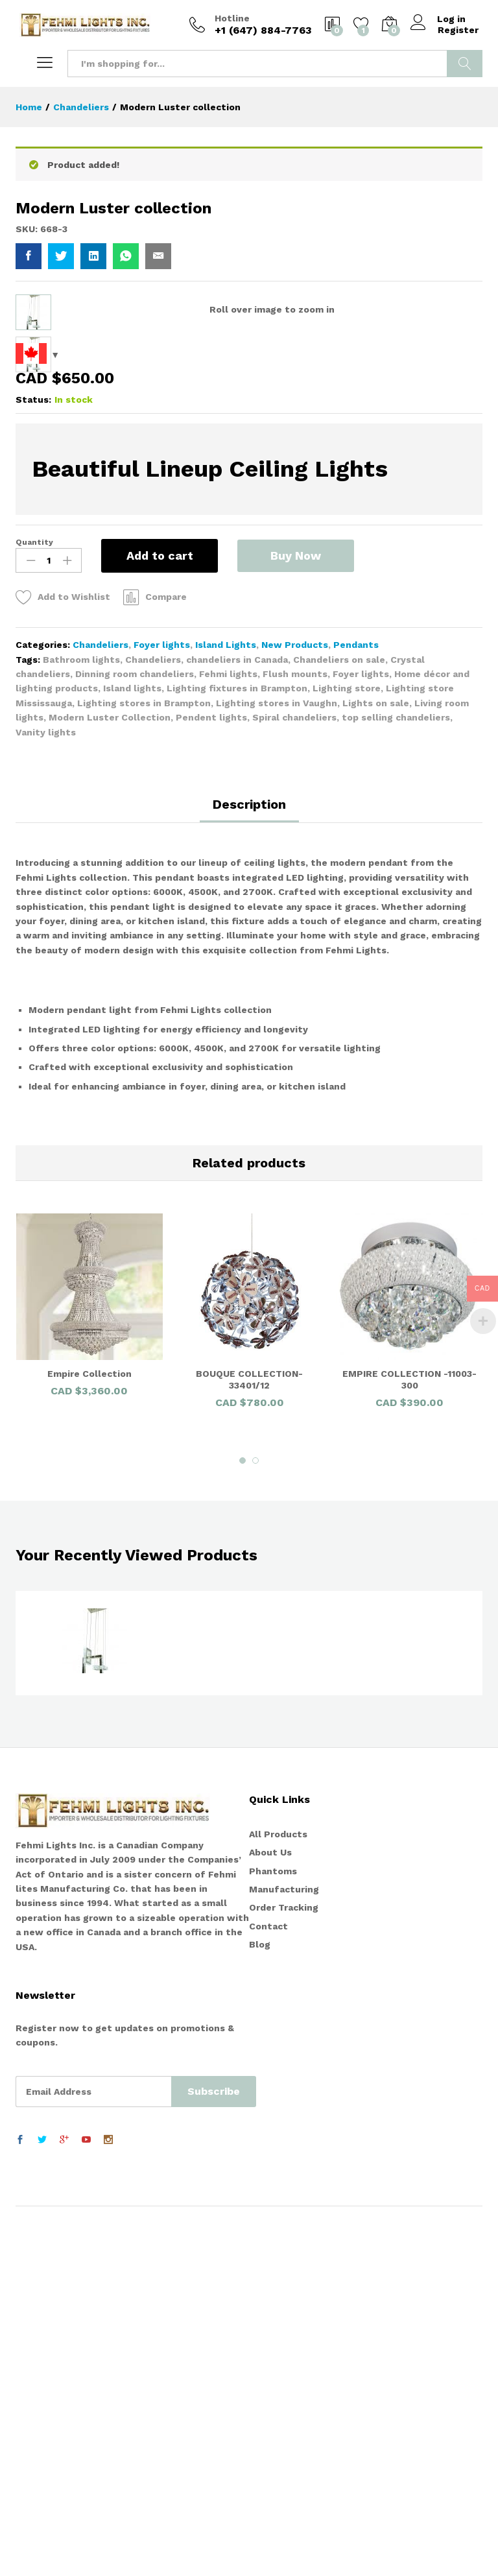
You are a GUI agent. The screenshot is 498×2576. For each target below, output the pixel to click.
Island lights (132, 1058)
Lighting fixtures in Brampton (237, 1058)
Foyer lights (162, 1014)
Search (464, 63)
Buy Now (295, 924)
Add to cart (159, 925)
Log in (438, 19)
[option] (89, 1681)
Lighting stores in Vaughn (276, 1072)
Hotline (232, 18)
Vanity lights (46, 1102)
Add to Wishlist (74, 966)
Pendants (356, 1014)
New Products (294, 1014)
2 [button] (255, 1830)
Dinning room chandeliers (134, 1043)
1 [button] (242, 1830)
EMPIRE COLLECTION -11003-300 (409, 1749)
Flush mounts (295, 1043)
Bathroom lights (81, 1029)
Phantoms (273, 2241)
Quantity (34, 912)
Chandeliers (100, 1014)
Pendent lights (211, 1087)
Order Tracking (283, 2277)
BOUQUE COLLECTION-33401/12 (249, 1749)
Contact (268, 2296)
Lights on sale (375, 1072)
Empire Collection (89, 1743)
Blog (259, 2314)
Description (249, 1173)
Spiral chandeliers (294, 1087)
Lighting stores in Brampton (144, 1072)
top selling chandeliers (396, 1087)
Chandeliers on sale (339, 1029)
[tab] (249, 1179)
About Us (270, 2222)
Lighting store (347, 1058)
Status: (33, 769)
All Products (278, 2204)
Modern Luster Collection (110, 1087)
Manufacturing (284, 2259)
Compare (166, 966)
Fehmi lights (228, 1043)
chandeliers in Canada (237, 1029)
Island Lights (225, 1014)
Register (458, 30)
